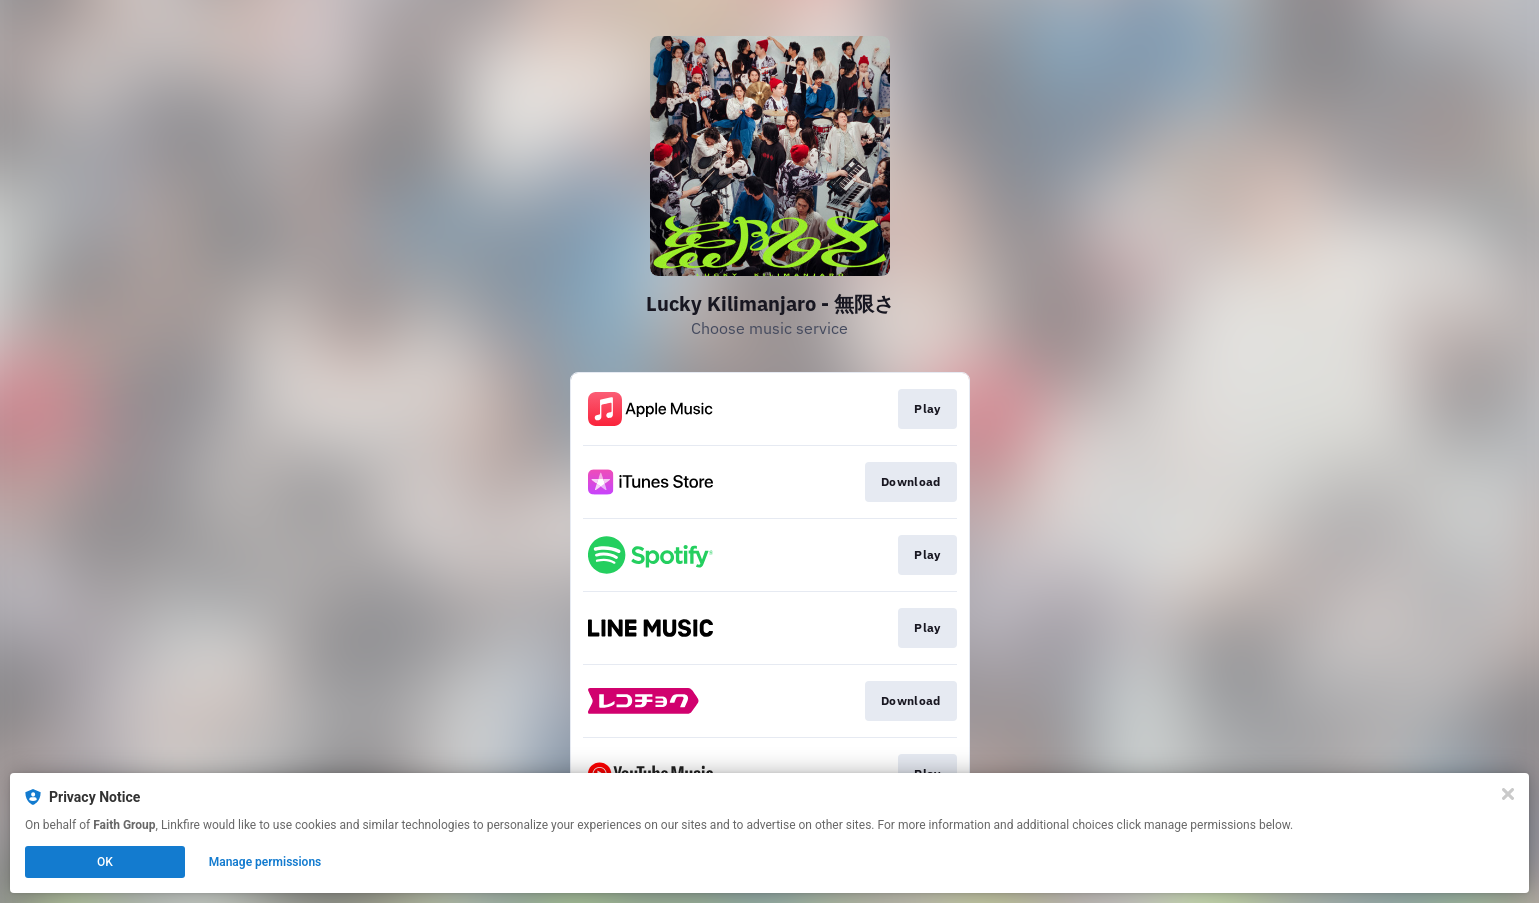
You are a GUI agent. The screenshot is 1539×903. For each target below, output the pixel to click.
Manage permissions (265, 862)
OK (105, 862)
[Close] (1508, 794)
